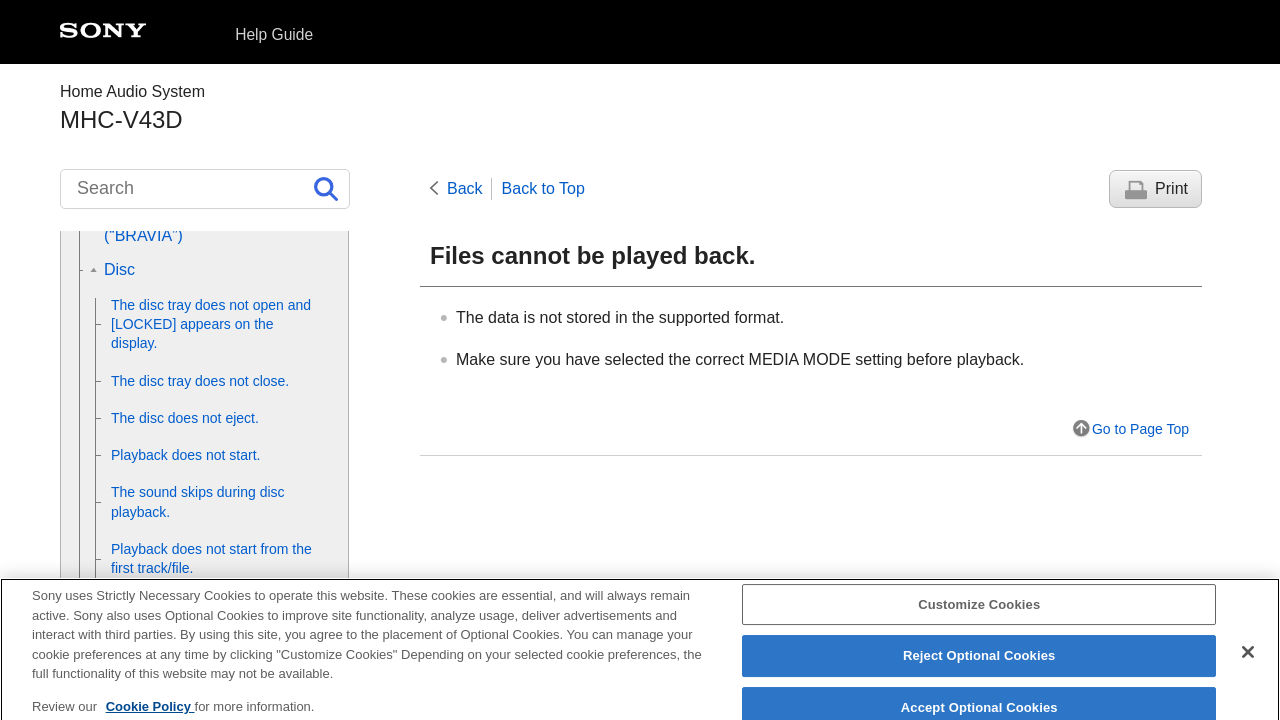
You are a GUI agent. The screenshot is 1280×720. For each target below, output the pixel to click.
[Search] (205, 189)
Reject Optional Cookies (979, 664)
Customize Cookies (979, 613)
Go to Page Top (1140, 429)
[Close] (1248, 661)
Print (1171, 188)
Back (465, 188)
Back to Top (543, 188)
